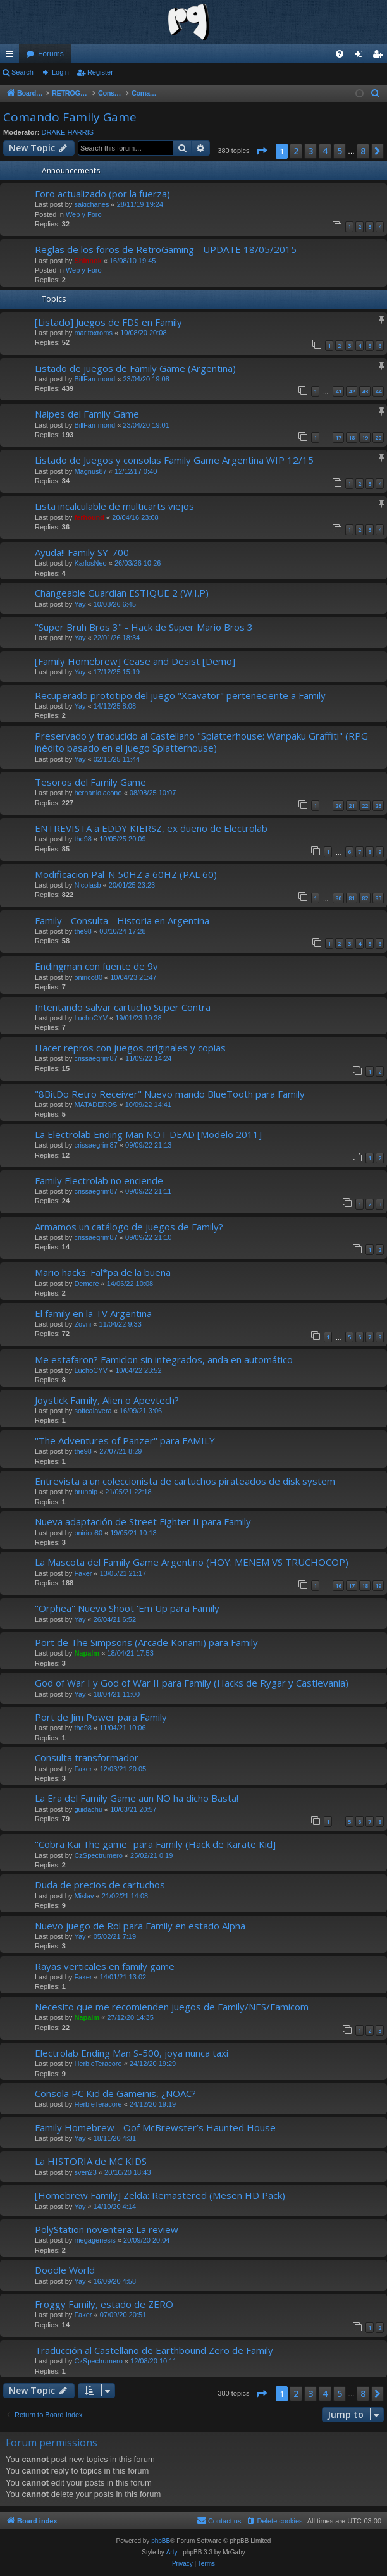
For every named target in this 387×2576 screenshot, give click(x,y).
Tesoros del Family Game (90, 782)
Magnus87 (90, 471)
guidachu (88, 1809)
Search (22, 72)
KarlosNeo (90, 563)
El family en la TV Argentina (93, 1313)
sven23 (85, 2172)
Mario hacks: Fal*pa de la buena (103, 1272)
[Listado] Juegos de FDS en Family (108, 322)
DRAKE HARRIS (68, 132)
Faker (83, 1573)
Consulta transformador (86, 1757)
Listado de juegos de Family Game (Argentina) (135, 368)
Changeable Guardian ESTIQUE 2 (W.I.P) (122, 592)
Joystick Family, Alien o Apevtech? (107, 1400)
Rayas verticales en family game (105, 1966)
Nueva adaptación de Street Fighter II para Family (143, 1521)
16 (338, 1586)
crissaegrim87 (95, 1058)
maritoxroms (93, 333)
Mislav (84, 1896)
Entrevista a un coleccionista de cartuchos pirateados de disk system (185, 1481)
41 (338, 391)
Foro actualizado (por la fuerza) (102, 193)
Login (60, 72)
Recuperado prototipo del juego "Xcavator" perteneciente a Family (180, 695)
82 (365, 898)
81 (351, 898)
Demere (86, 1283)
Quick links (12, 56)
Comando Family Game (70, 117)
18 (351, 437)
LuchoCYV (91, 1018)
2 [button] (295, 151)
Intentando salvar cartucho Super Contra (123, 1007)
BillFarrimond (94, 379)
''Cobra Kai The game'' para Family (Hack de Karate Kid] (155, 1844)
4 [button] (325, 151)
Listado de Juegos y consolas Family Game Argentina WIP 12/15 (174, 460)
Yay (79, 604)
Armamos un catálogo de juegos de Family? (129, 1226)
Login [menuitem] (361, 56)
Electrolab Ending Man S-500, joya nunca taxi (131, 2053)
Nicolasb (87, 885)
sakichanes (91, 204)
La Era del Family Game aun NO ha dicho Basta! (136, 1798)
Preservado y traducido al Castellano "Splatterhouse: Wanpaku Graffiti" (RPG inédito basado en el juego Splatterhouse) (201, 741)
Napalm (86, 1653)
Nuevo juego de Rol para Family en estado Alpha (140, 1925)
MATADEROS (95, 1104)
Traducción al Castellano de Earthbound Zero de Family (154, 2350)
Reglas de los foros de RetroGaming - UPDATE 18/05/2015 (166, 249)
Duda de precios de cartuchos (100, 1884)
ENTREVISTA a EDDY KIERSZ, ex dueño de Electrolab (151, 828)
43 (365, 391)
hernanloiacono (97, 792)
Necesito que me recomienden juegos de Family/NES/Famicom (172, 2006)
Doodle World (65, 2269)
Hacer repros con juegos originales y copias (130, 1047)
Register (100, 72)
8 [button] (363, 151)
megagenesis (94, 2240)
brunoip (85, 1491)
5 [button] (339, 151)
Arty (172, 2552)
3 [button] (310, 151)
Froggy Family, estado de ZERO (104, 2304)
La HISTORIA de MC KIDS (91, 2161)
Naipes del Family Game (87, 413)
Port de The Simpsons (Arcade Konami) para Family (146, 1642)
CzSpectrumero (98, 1855)
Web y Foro (84, 214)
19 (365, 437)
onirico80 (88, 977)
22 (365, 806)
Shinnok (87, 260)
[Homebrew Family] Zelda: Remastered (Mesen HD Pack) (160, 2195)
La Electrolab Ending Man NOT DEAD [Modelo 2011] (148, 1134)
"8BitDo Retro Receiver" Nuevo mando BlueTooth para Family (170, 1093)
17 (338, 437)
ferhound (89, 517)
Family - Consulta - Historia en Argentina (122, 920)
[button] (261, 151)
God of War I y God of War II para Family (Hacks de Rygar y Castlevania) (191, 1682)
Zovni (82, 1324)
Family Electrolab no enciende (99, 1180)
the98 (83, 839)
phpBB (160, 2540)
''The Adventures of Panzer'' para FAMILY (125, 1440)
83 (378, 898)
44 (378, 391)
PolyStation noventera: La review (106, 2229)
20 (378, 437)
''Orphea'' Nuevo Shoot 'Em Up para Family (127, 1608)
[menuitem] (339, 53)
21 (351, 806)
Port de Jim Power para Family (101, 1717)
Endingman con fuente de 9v (96, 966)
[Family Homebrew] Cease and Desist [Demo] (135, 661)
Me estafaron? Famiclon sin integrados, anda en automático (164, 1359)
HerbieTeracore (97, 2063)
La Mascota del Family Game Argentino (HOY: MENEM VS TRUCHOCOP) (191, 1562)
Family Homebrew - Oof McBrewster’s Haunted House (155, 2127)
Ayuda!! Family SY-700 (82, 552)
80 (338, 898)
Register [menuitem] (380, 56)
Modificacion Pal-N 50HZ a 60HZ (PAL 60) (126, 874)
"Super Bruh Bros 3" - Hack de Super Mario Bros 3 (144, 627)
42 (351, 391)
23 (378, 806)
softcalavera (92, 1411)
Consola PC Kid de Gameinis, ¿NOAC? (115, 2093)
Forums (51, 53)
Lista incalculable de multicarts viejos (114, 506)
